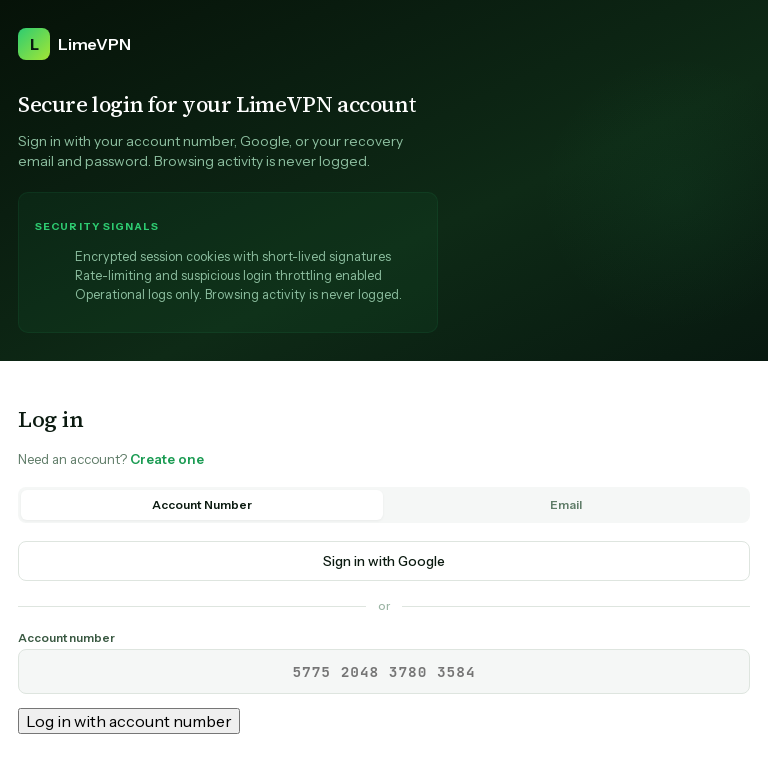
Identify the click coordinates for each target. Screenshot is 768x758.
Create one (167, 459)
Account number (66, 638)
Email (566, 505)
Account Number (202, 505)
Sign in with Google (384, 561)
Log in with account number (129, 721)
